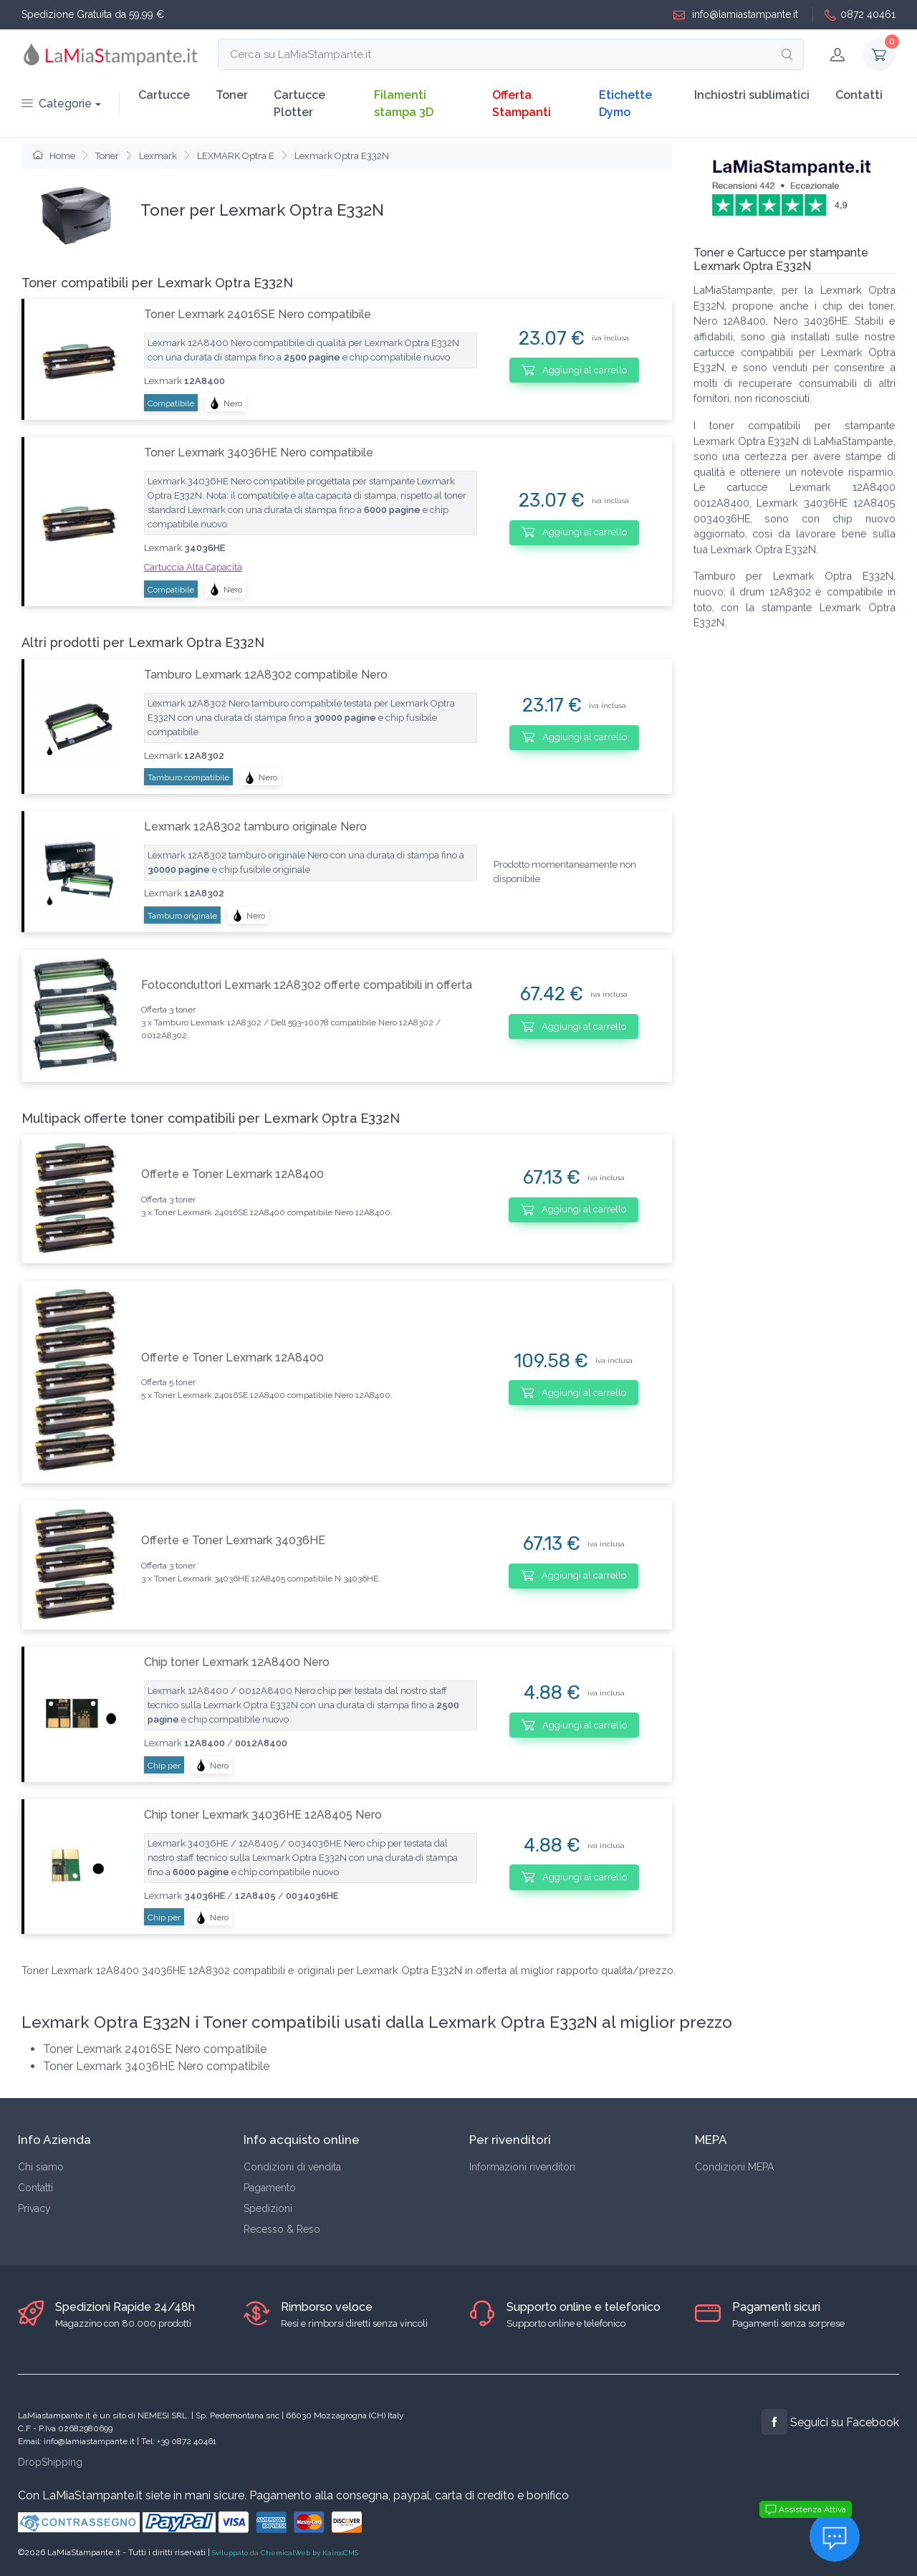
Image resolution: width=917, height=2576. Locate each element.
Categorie (56, 103)
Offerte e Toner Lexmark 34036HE (233, 1540)
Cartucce (164, 95)
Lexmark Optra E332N (341, 155)
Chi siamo (41, 2167)
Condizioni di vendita (292, 2167)
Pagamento (270, 2187)
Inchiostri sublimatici (752, 95)
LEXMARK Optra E (235, 155)
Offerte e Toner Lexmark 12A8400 (232, 1174)
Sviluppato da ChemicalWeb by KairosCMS (285, 2553)
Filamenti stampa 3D (403, 103)
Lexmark (158, 155)
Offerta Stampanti (521, 103)
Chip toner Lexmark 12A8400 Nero (237, 1662)
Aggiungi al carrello (574, 369)
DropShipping (50, 2462)
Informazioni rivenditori (522, 2167)
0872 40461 (860, 15)
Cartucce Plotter (299, 103)
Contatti (859, 95)
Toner (232, 95)
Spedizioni (268, 2208)
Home (54, 155)
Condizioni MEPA (734, 2167)
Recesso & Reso (282, 2229)
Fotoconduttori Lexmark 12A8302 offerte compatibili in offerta (306, 985)
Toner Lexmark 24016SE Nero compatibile (257, 314)
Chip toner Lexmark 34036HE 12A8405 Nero (263, 1814)
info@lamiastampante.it (735, 15)
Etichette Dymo (625, 103)
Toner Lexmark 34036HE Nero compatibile (258, 452)
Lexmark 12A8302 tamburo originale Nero (255, 826)
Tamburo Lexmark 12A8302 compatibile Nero (266, 674)
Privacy (34, 2208)
